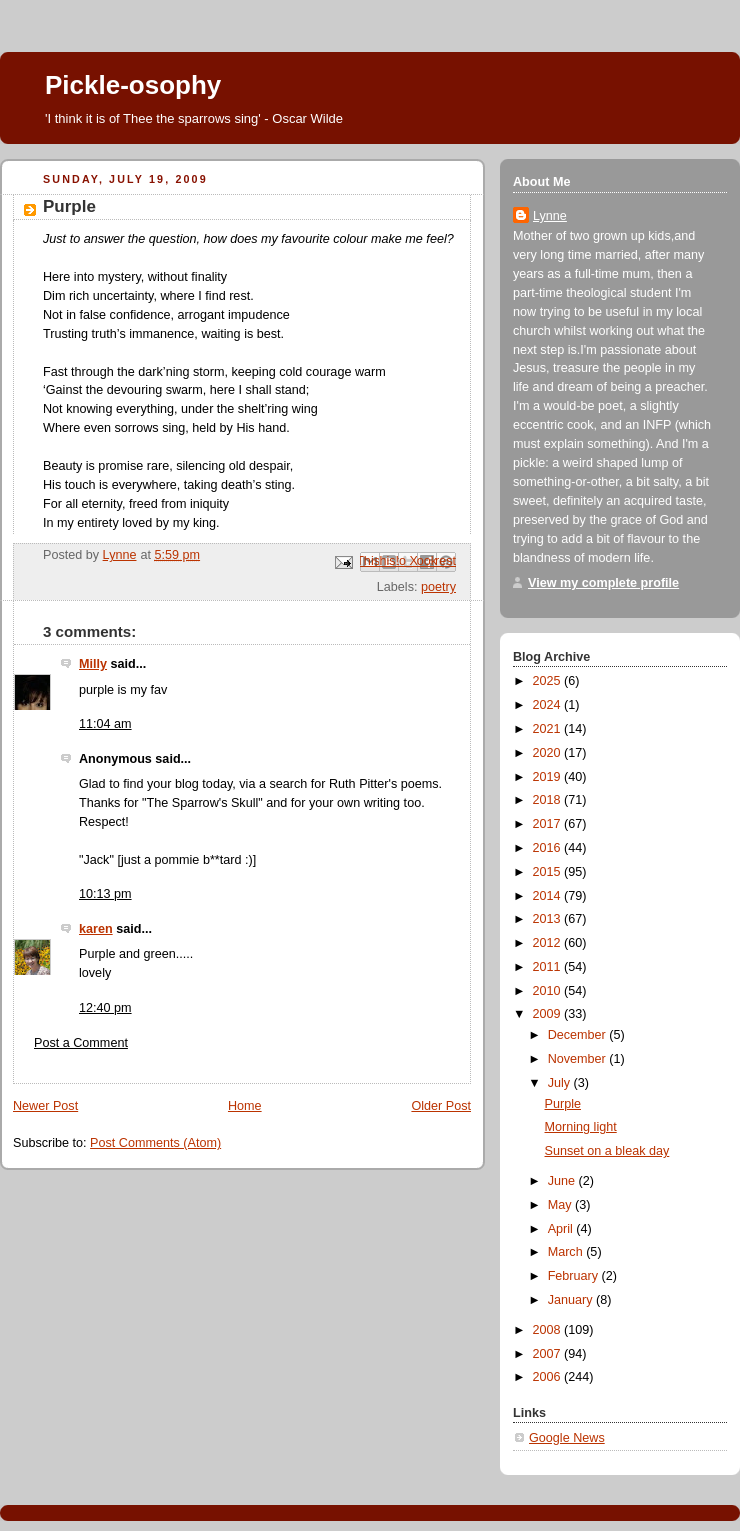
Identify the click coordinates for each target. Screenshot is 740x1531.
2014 (549, 896)
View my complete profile (603, 583)
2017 (549, 824)
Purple (563, 1104)
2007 (549, 1354)
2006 (549, 1377)
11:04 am (105, 724)
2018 (549, 800)
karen (96, 929)
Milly (93, 664)
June (563, 1181)
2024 (549, 705)
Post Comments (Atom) (155, 1143)
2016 (549, 848)
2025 (549, 681)
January (572, 1300)
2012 (549, 943)
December (579, 1035)
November (579, 1059)
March (567, 1252)
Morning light (581, 1127)
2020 (549, 753)
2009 (549, 1014)
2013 (549, 919)
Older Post (441, 1106)
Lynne (550, 216)
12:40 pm (105, 1008)
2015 (549, 872)
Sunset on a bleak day (607, 1151)
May (561, 1205)
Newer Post (45, 1106)
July (561, 1083)
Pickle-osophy (133, 85)
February (575, 1276)
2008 (549, 1330)
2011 (549, 967)
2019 (549, 777)
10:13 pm (105, 894)
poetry (438, 587)
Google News (567, 1438)
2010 (549, 991)
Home (245, 1106)
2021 (549, 729)
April (562, 1229)
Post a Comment (81, 1043)
